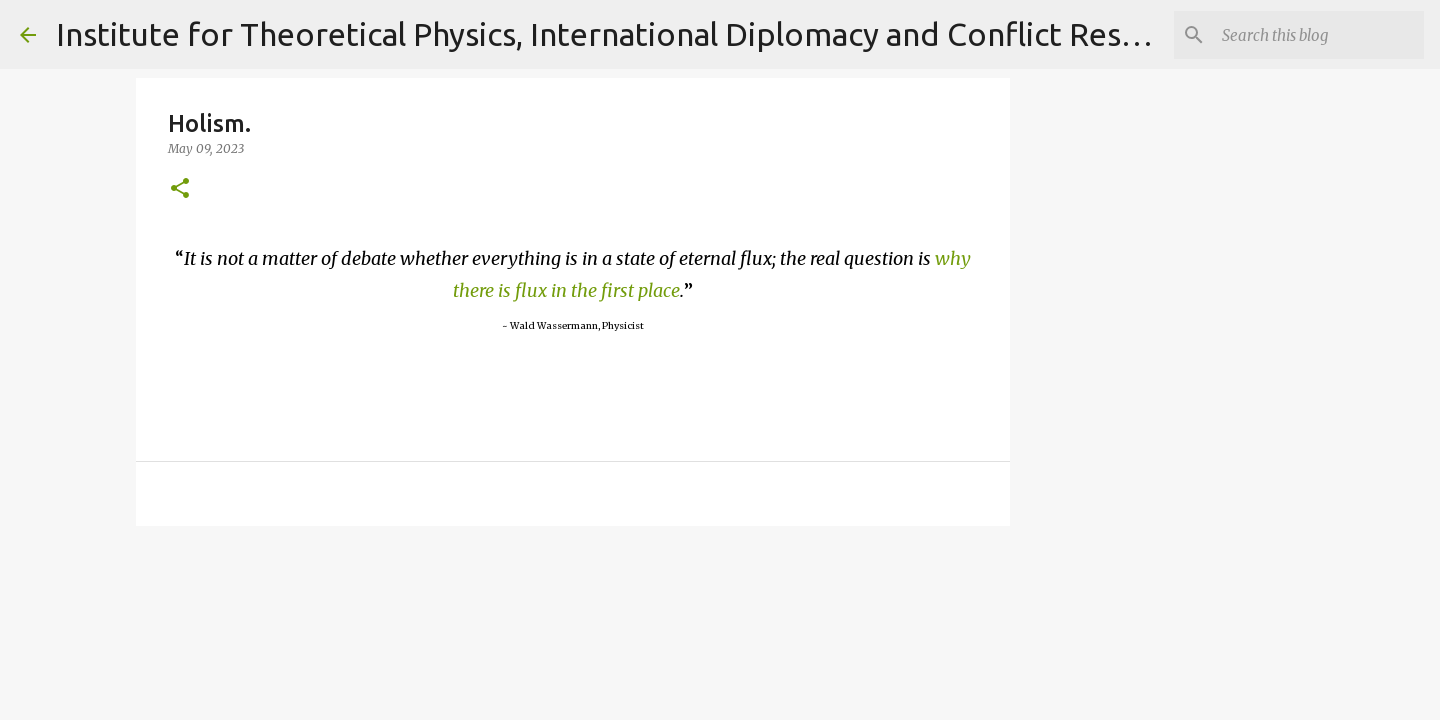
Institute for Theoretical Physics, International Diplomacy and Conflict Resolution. (645, 34)
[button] (180, 189)
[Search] (1319, 35)
